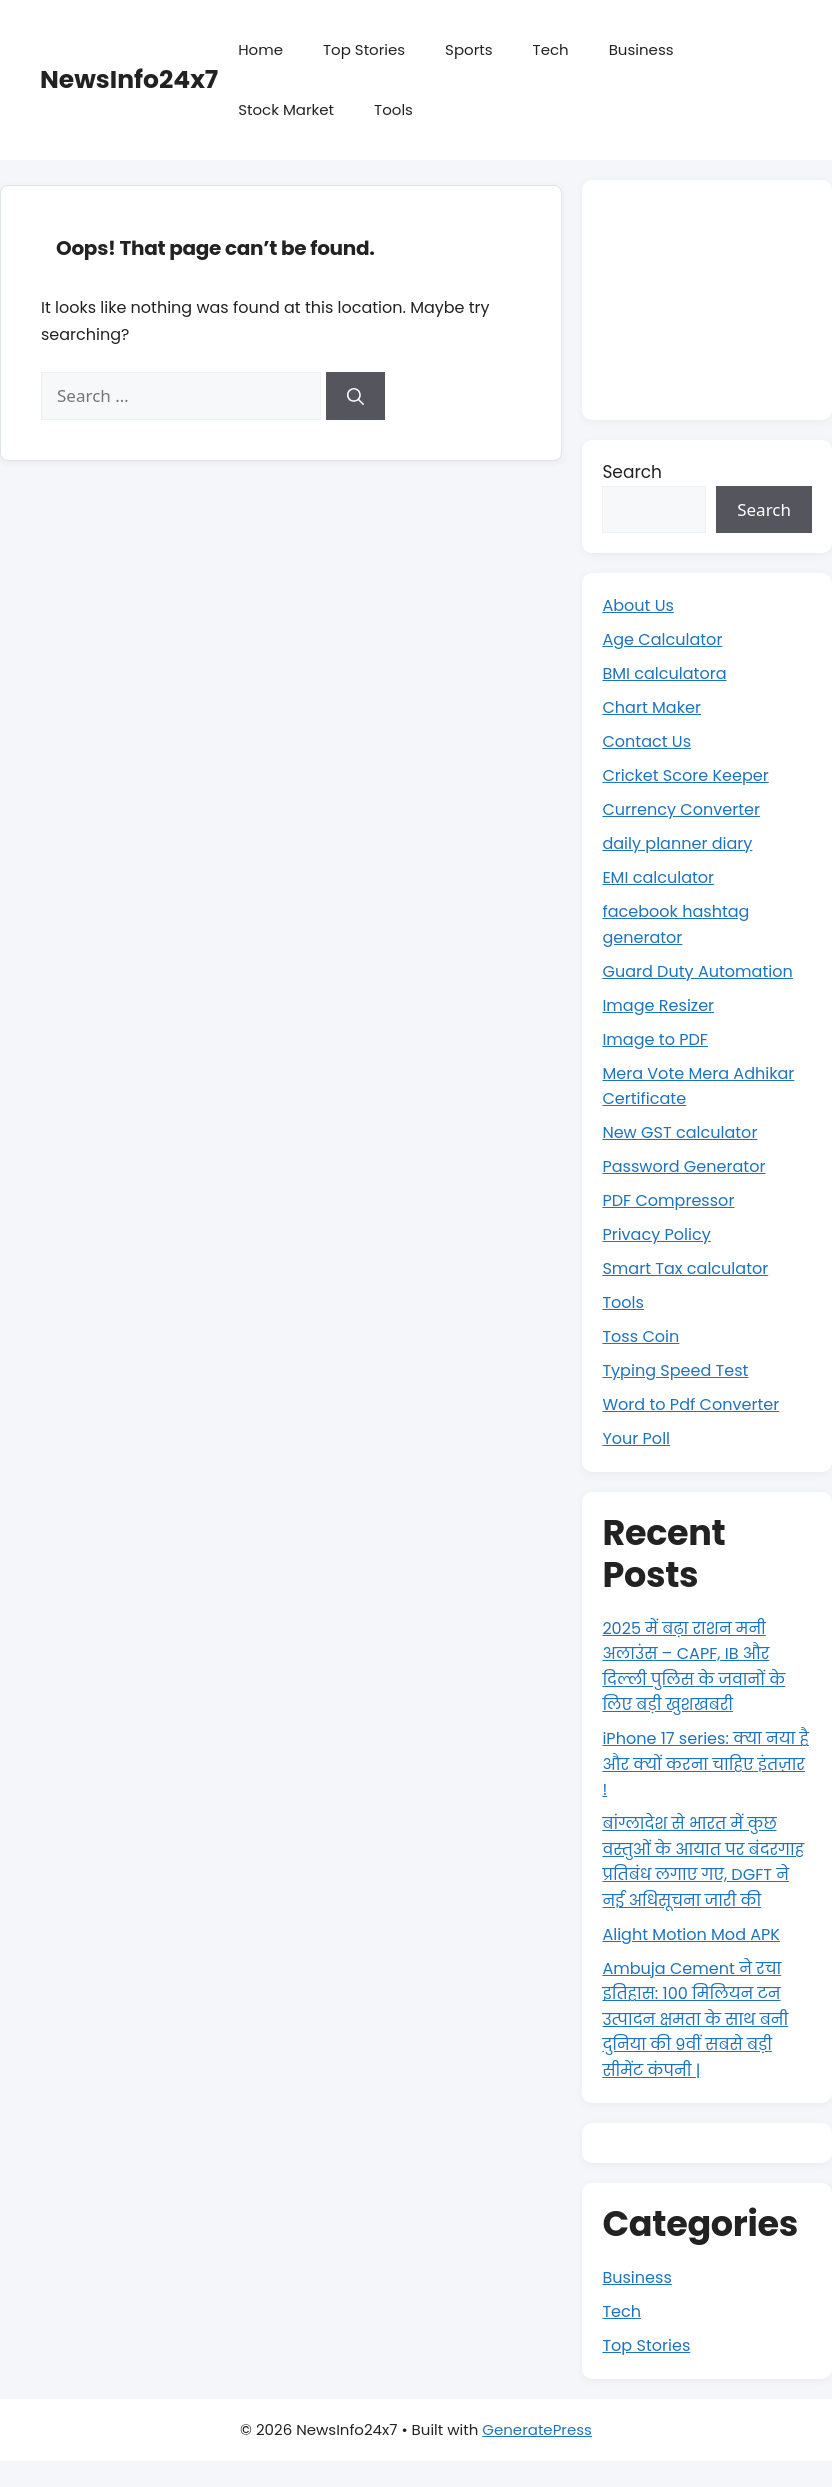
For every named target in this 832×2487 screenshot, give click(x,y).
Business (641, 49)
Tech (551, 49)
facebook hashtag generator (680, 924)
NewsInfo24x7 (129, 79)
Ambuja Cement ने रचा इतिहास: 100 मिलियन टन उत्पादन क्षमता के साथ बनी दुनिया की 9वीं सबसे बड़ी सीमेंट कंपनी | (700, 2044)
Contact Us (649, 741)
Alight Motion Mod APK (696, 1959)
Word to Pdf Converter (695, 1404)
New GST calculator (684, 1132)
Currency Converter (685, 809)
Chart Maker (654, 707)
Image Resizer (661, 1005)
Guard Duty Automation (703, 971)
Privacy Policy (659, 1234)
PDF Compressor (672, 1200)
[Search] (355, 396)
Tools (393, 109)
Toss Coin (642, 1336)
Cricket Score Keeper (690, 775)
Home (260, 49)
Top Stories (364, 49)
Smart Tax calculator (690, 1268)
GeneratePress (537, 2454)
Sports (468, 49)
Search (632, 472)
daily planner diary (681, 843)
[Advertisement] (707, 300)
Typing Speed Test (679, 1370)
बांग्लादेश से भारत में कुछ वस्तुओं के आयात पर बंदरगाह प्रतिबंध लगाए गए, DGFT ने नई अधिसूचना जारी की (705, 1874)
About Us (640, 605)
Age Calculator (665, 639)
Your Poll (638, 1438)
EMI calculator (661, 877)
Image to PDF (658, 1039)
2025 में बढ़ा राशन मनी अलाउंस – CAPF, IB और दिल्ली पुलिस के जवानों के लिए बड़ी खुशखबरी (699, 1666)
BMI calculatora (668, 673)
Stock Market (286, 109)
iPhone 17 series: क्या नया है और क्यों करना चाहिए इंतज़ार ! (704, 1763)
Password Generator (688, 1166)
